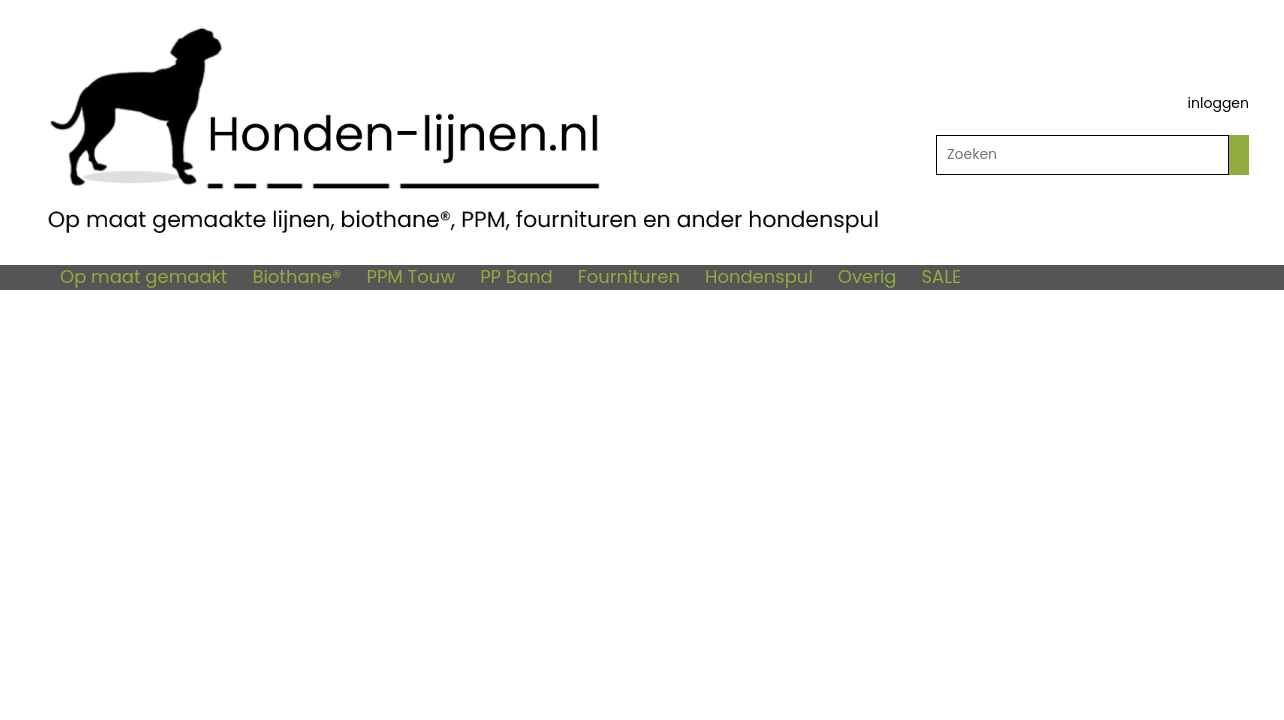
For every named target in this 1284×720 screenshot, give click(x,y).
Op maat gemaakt (143, 276)
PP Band (516, 276)
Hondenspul (759, 276)
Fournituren (629, 276)
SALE (942, 276)
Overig (867, 276)
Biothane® (296, 276)
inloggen (1218, 103)
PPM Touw (410, 276)
